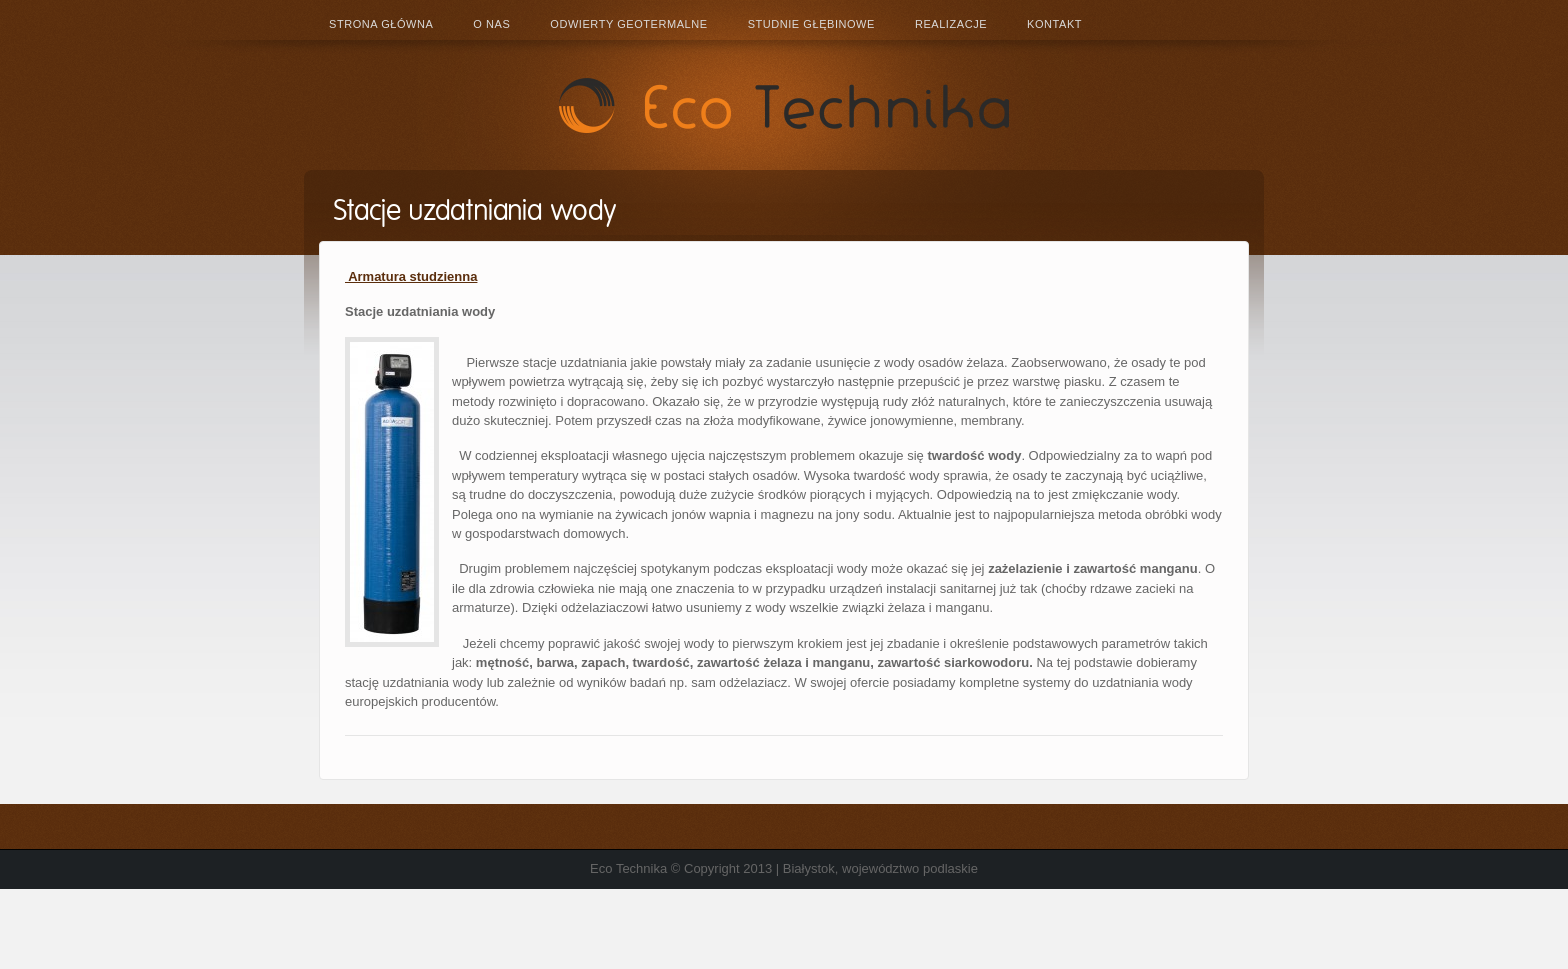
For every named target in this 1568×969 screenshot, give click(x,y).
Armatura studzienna (411, 276)
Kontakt (1054, 24)
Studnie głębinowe (811, 24)
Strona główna (381, 24)
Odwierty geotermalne (628, 24)
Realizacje (951, 24)
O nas (491, 24)
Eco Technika (784, 105)
